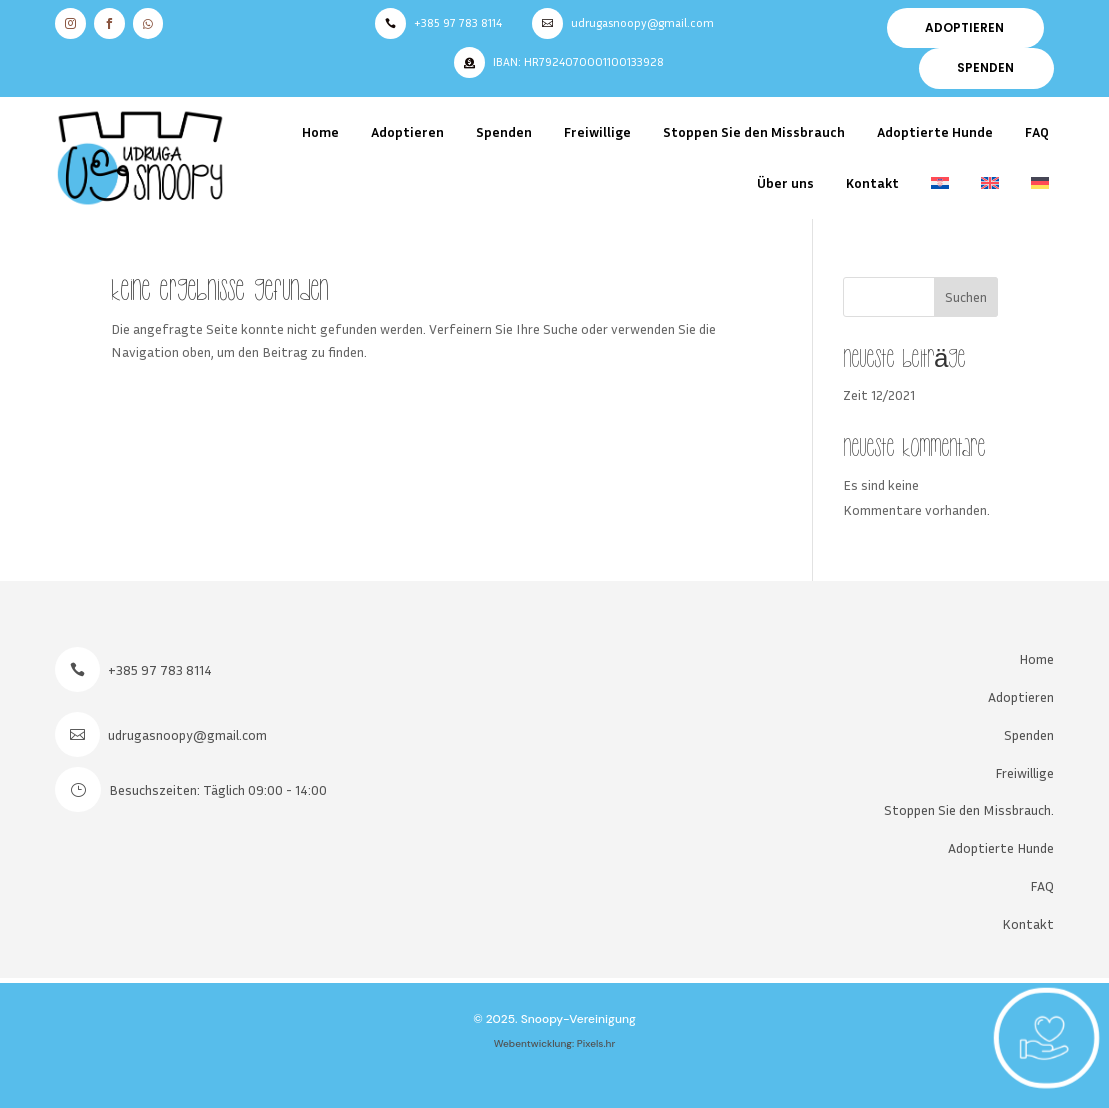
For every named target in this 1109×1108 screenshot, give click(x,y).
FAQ (1037, 131)
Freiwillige (597, 131)
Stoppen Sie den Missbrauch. (969, 809)
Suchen (966, 296)
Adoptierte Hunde (935, 131)
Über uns (785, 182)
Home (320, 131)
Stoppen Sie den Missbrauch (754, 131)
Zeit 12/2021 (879, 394)
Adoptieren (407, 131)
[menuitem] (940, 183)
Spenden (504, 131)
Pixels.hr (596, 1043)
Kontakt (872, 182)
